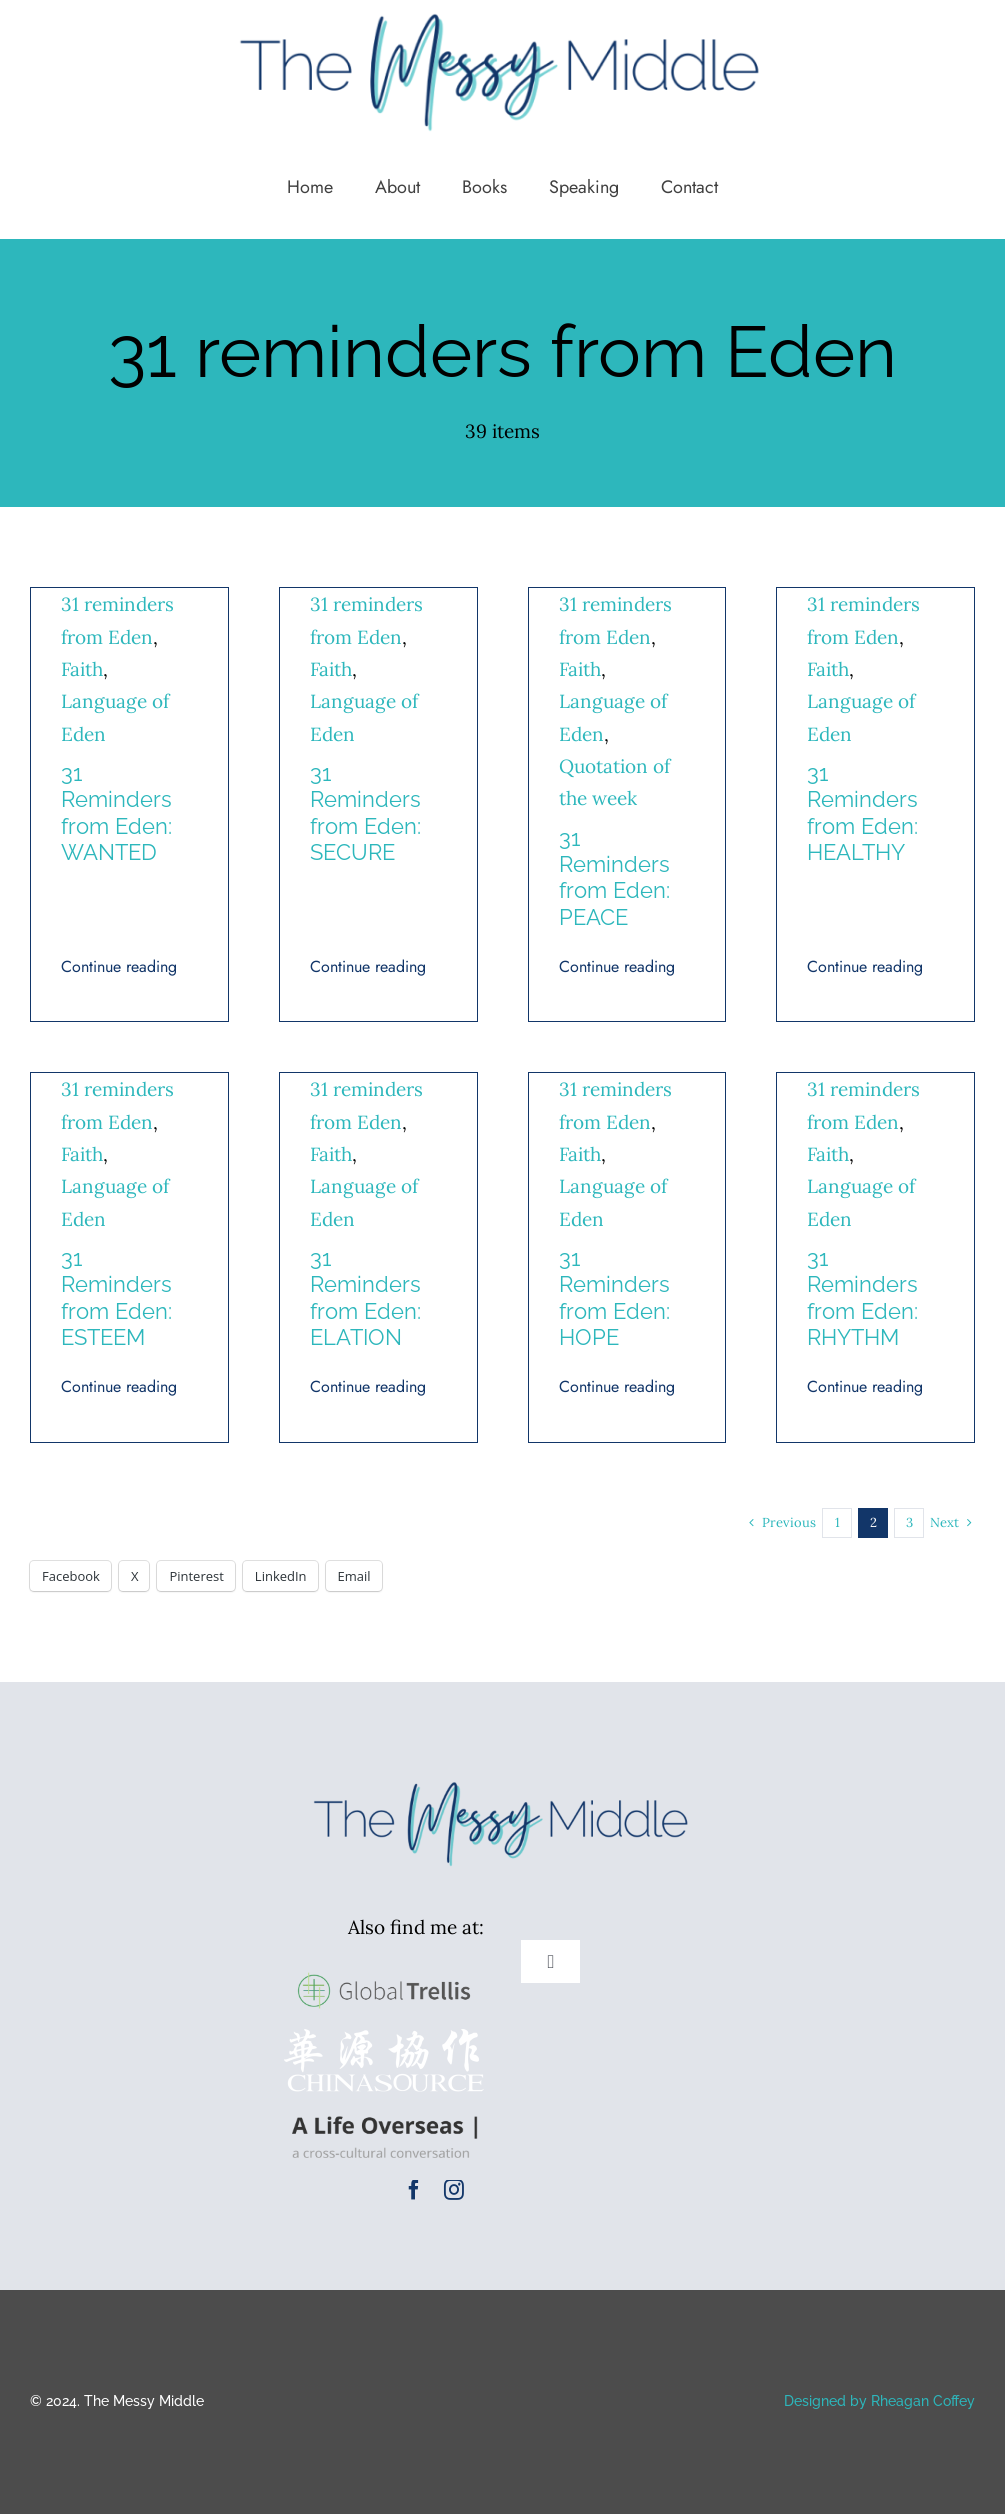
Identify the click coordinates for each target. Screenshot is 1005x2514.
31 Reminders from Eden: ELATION (365, 1297)
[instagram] (454, 2190)
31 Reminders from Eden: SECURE (365, 812)
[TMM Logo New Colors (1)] (503, 1781)
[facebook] (414, 2190)
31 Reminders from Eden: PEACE (614, 877)
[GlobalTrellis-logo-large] (384, 1971)
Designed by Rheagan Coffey (879, 2401)
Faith (82, 669)
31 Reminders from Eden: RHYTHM (862, 1297)
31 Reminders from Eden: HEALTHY (862, 812)
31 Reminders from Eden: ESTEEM (116, 1297)
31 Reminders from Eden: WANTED (116, 812)
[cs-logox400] (384, 2038)
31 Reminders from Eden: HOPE (614, 1297)
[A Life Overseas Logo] (384, 2111)
